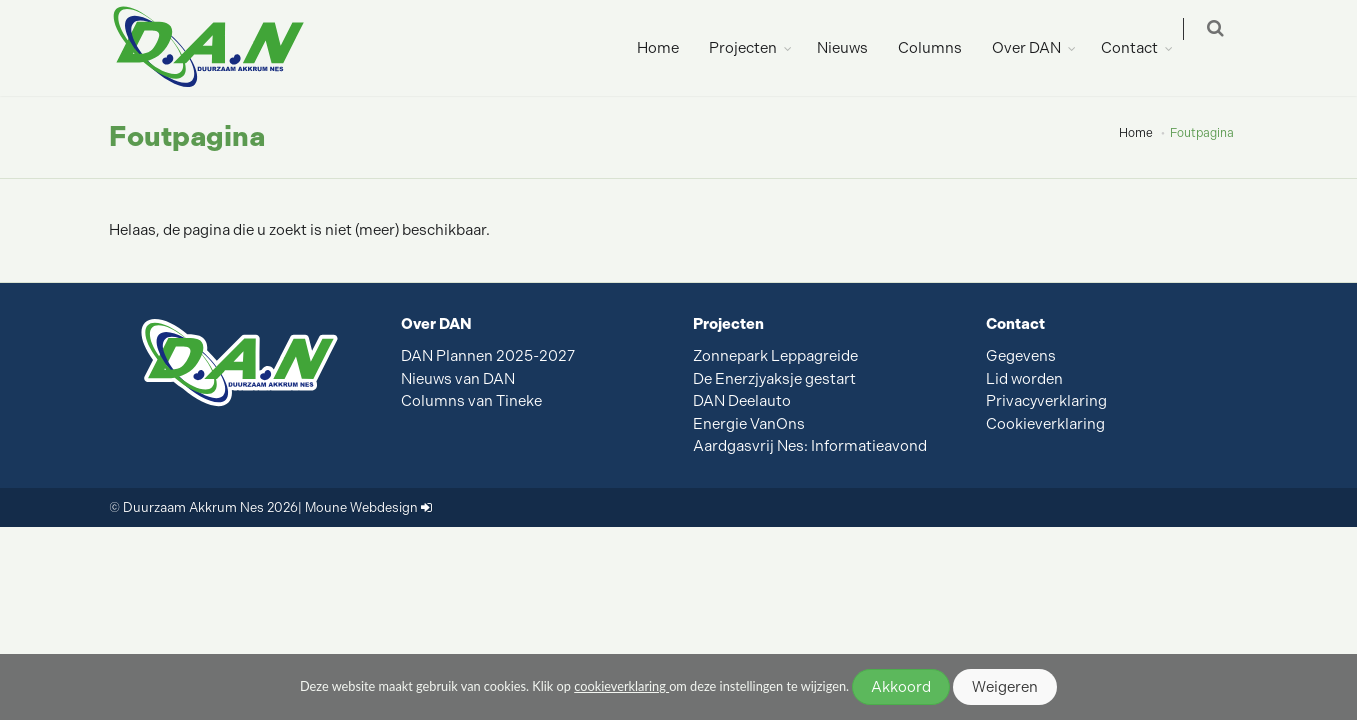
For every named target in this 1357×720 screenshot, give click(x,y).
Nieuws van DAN (458, 379)
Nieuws (856, 48)
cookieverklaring (621, 686)
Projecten (757, 48)
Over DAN (1040, 48)
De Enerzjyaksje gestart (774, 379)
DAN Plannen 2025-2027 (488, 356)
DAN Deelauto (742, 401)
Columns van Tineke (471, 401)
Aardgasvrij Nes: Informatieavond (810, 446)
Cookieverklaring (1045, 424)
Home (672, 48)
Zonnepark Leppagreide (775, 356)
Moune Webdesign (361, 507)
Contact (1143, 48)
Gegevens (1021, 356)
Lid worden (1024, 379)
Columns (944, 48)
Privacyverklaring (1046, 401)
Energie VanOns (749, 424)
